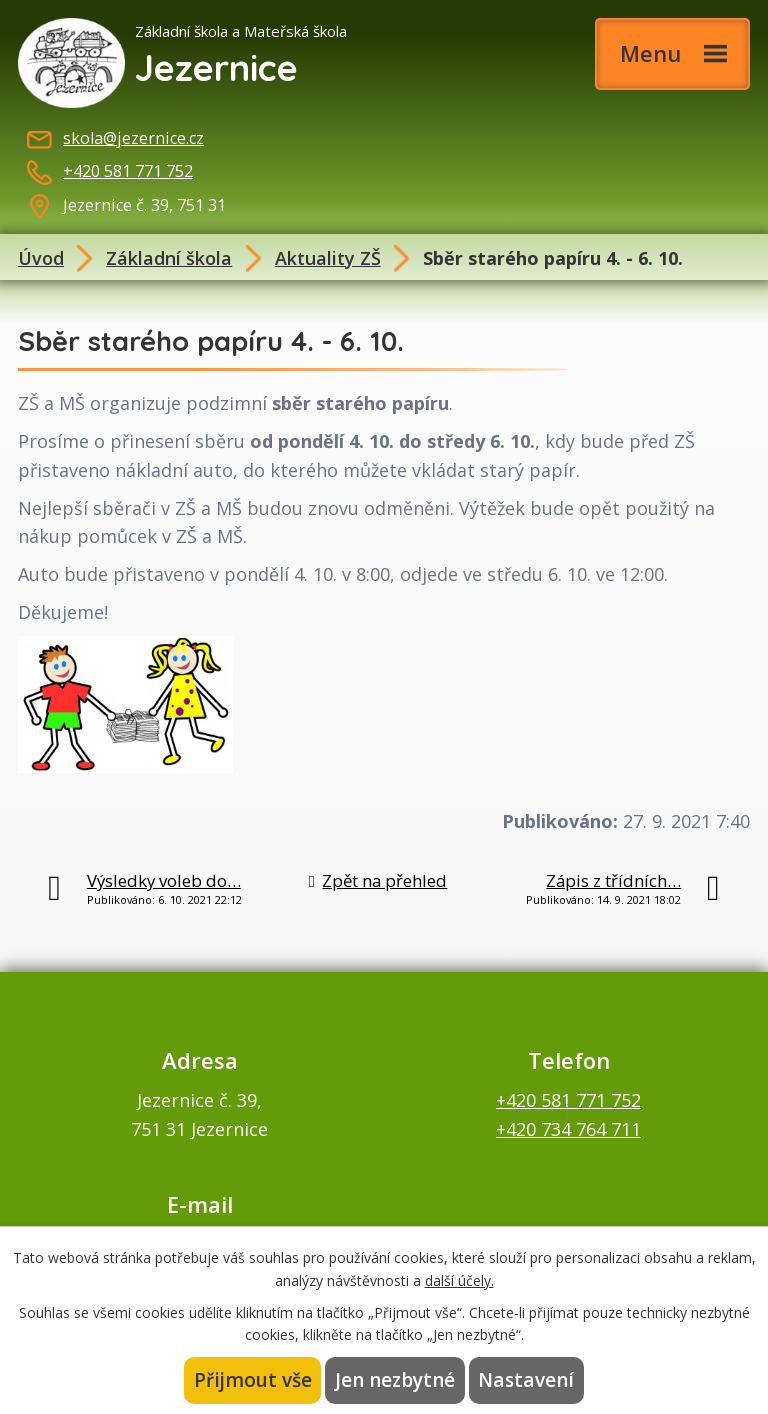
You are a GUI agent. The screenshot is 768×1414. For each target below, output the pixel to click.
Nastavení (526, 1380)
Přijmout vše (254, 1380)
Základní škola (169, 258)
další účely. (459, 1279)
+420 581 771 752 (128, 171)
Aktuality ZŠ (328, 258)
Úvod (41, 258)
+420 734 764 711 (568, 1129)
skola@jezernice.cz (133, 138)
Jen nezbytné (396, 1380)
